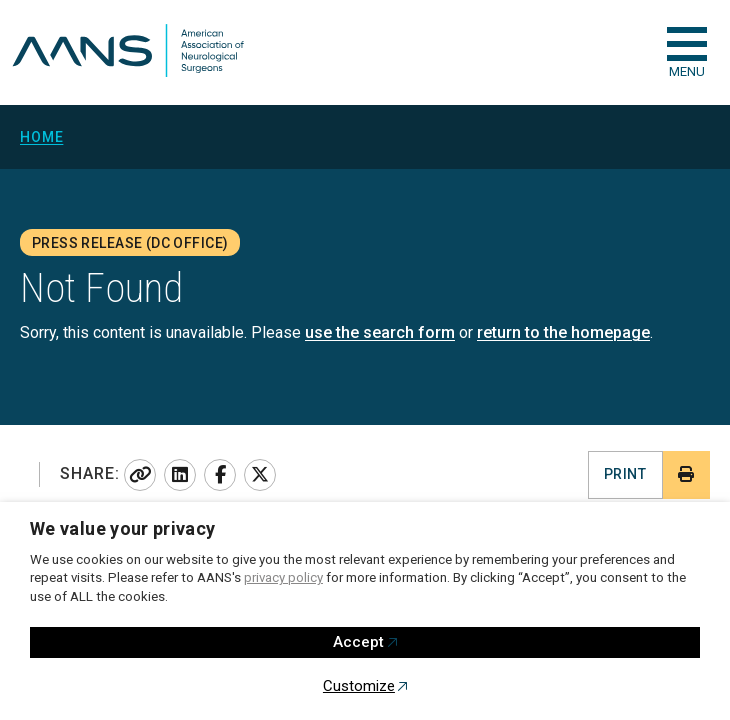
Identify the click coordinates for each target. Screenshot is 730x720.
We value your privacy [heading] (123, 528)
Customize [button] (359, 686)
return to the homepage (563, 332)
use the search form (380, 332)
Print (625, 474)
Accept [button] (358, 642)
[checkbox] (687, 44)
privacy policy (283, 577)
